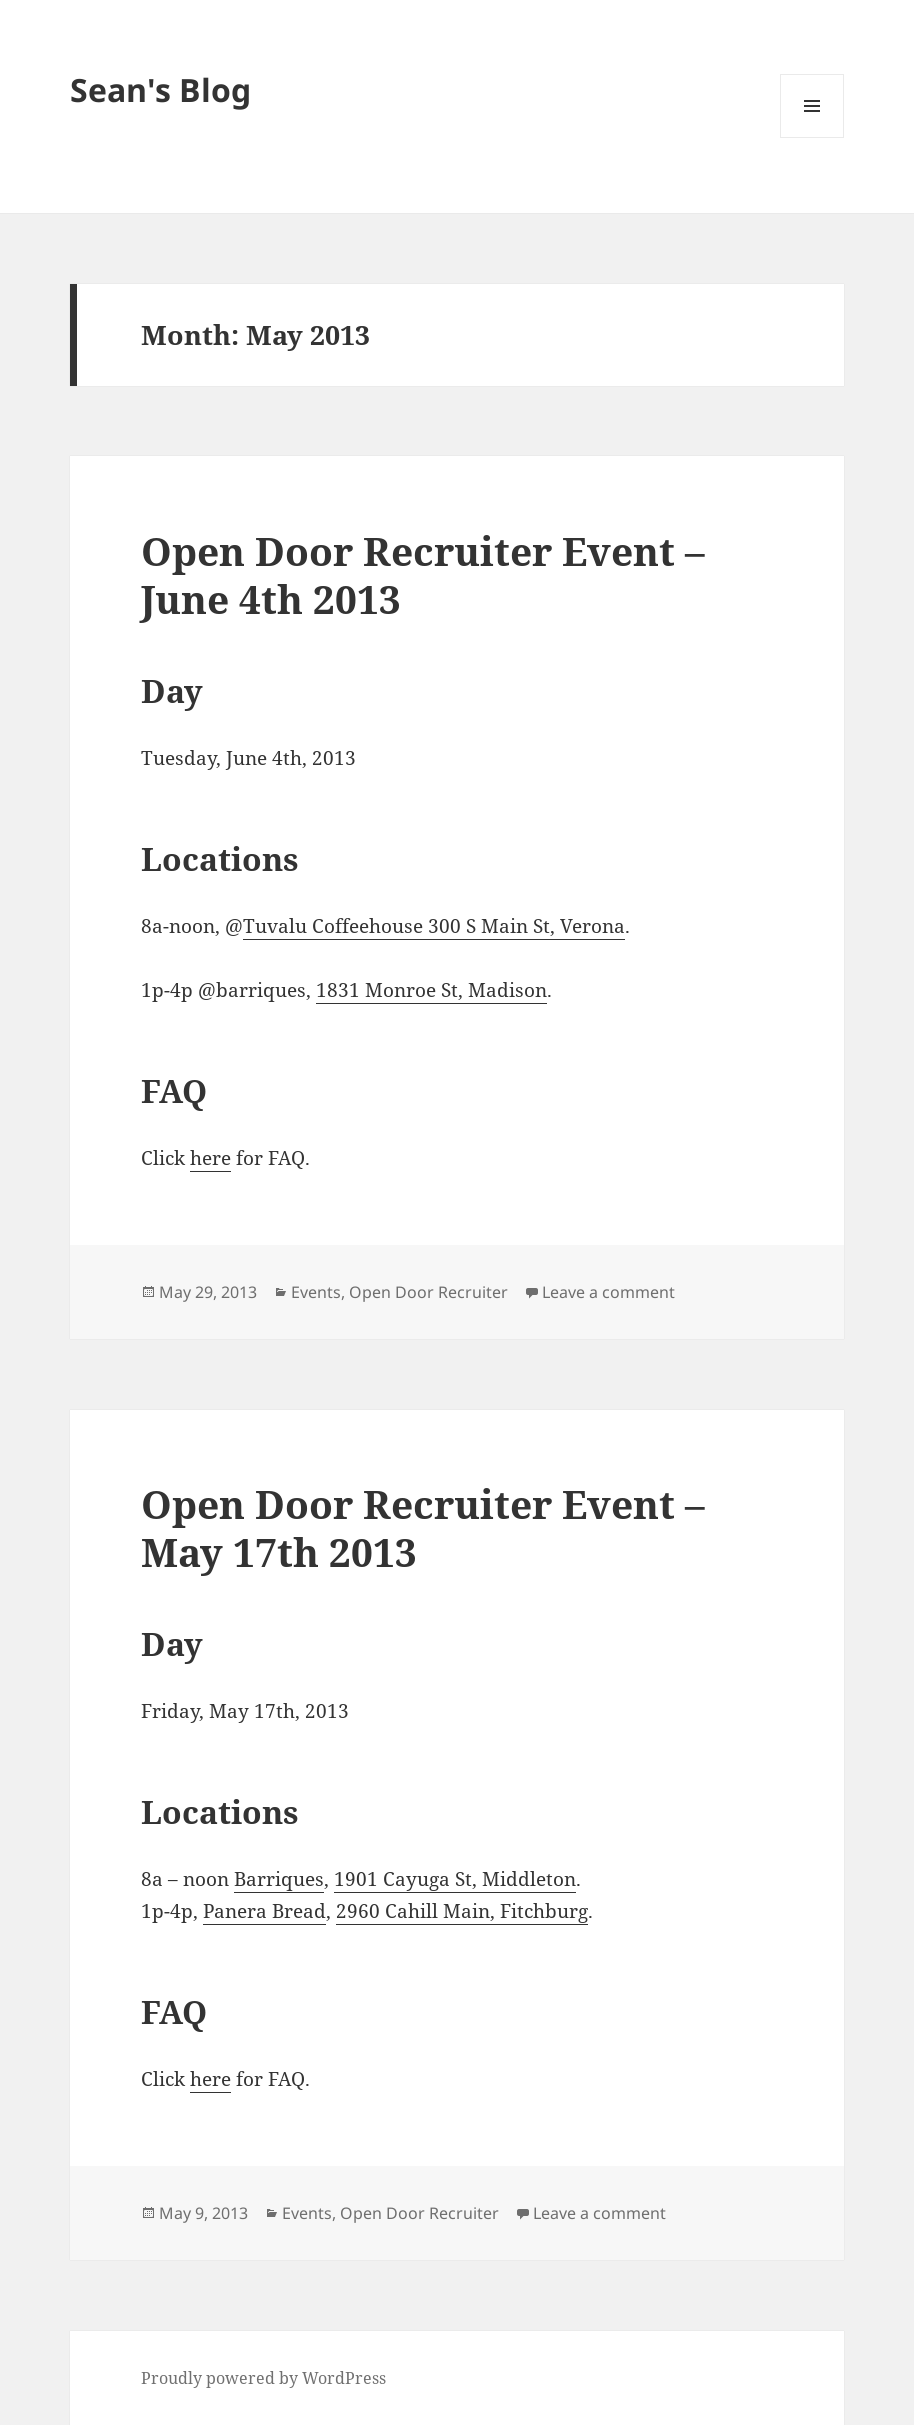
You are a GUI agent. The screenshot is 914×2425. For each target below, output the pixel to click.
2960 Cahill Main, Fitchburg (462, 1911)
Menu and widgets (812, 137)
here (210, 1158)
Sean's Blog (160, 89)
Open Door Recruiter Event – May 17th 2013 (423, 1527)
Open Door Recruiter (428, 1292)
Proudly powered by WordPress (263, 2378)
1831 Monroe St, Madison (431, 990)
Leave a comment (608, 1292)
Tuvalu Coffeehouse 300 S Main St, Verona (434, 926)
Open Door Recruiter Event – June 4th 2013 (423, 574)
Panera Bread (264, 1911)
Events (316, 1292)
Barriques (279, 1879)
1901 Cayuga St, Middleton (455, 1879)
